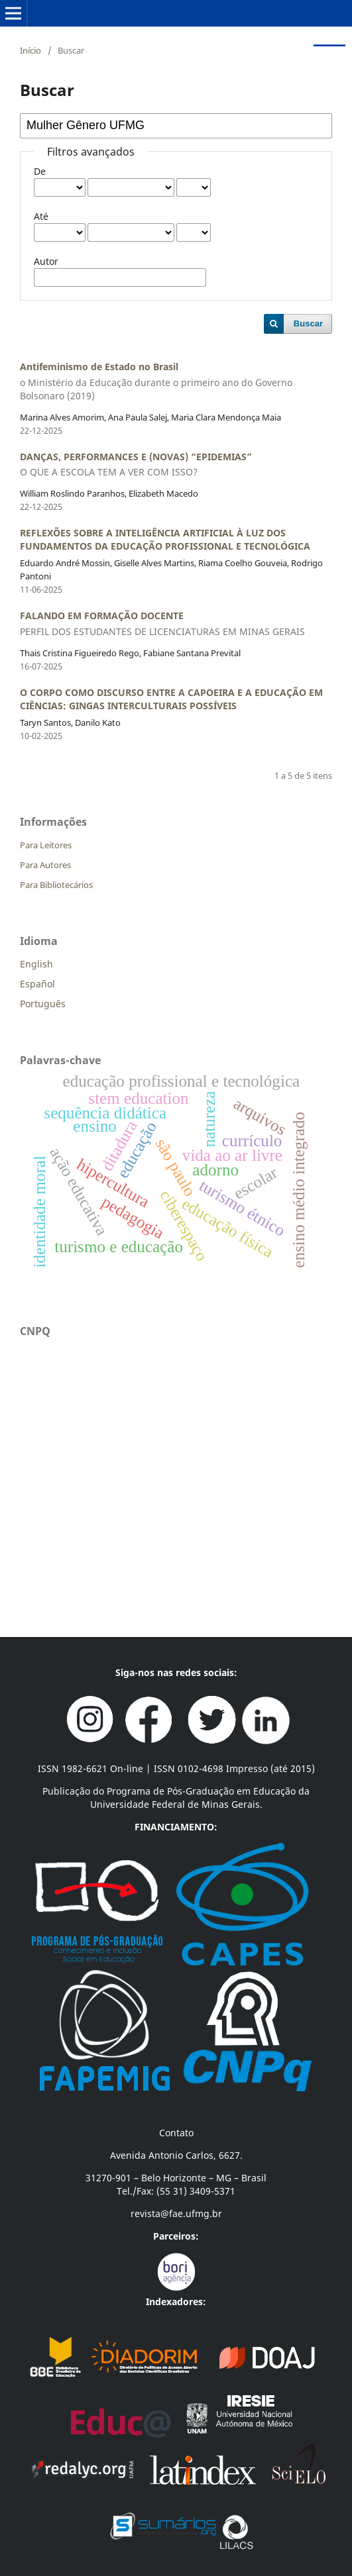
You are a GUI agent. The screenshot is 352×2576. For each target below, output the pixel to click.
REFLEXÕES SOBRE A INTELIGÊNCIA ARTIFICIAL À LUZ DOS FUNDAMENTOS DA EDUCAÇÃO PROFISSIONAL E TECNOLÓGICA (165, 539)
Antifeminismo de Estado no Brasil (176, 381)
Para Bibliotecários (56, 885)
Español (37, 983)
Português (43, 1003)
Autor (46, 261)
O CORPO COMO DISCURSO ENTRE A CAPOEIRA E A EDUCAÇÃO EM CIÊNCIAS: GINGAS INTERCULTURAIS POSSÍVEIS (171, 699)
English (36, 964)
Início (30, 50)
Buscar (308, 323)
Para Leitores (46, 845)
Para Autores (45, 865)
